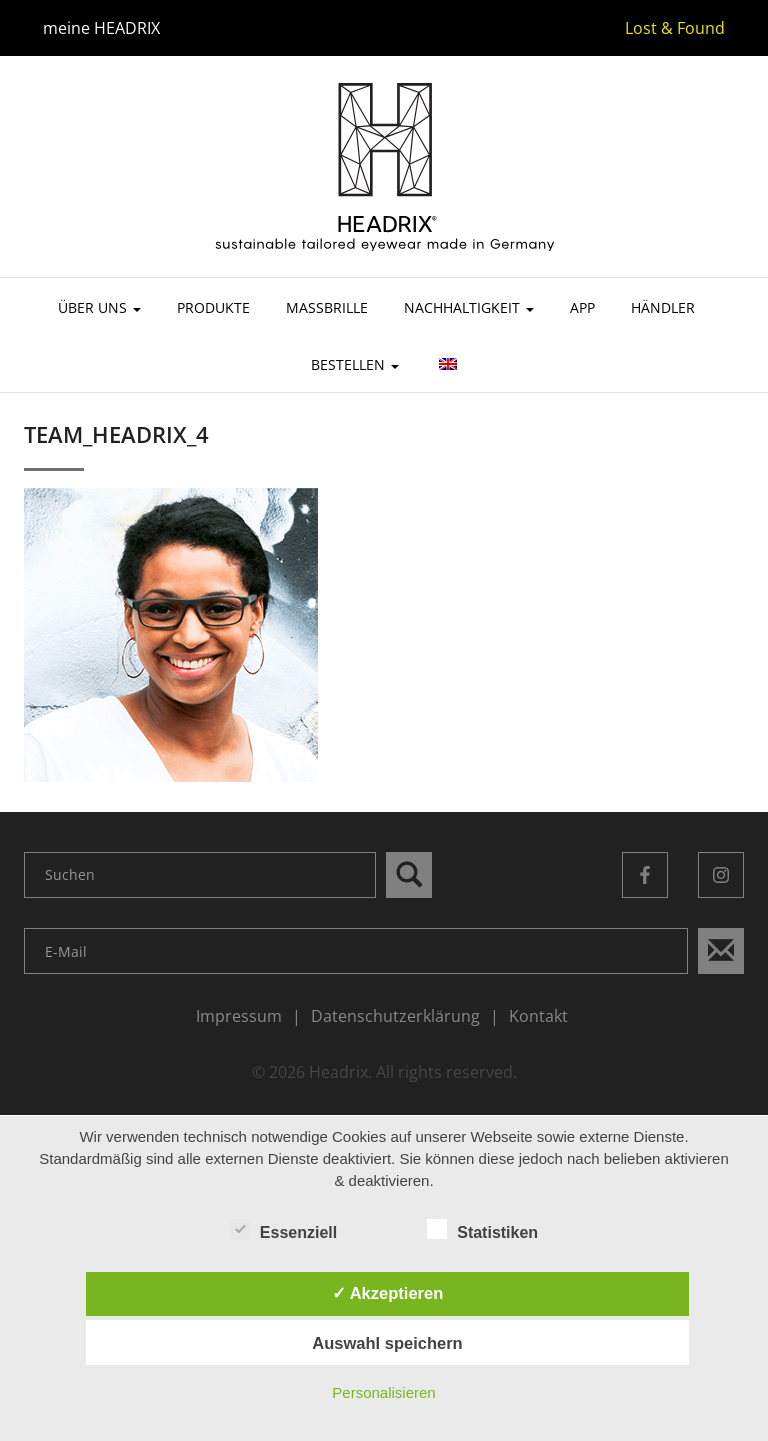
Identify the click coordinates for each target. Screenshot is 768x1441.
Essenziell (283, 1231)
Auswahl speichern (387, 1343)
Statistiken (482, 1231)
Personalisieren (383, 1392)
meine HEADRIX (101, 28)
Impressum (239, 1016)
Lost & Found (675, 28)
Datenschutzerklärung (395, 1016)
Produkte (213, 307)
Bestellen (355, 364)
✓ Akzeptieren (388, 1293)
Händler (663, 307)
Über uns (99, 307)
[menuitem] (446, 373)
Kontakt (538, 1016)
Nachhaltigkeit (469, 307)
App (582, 307)
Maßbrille (327, 307)
